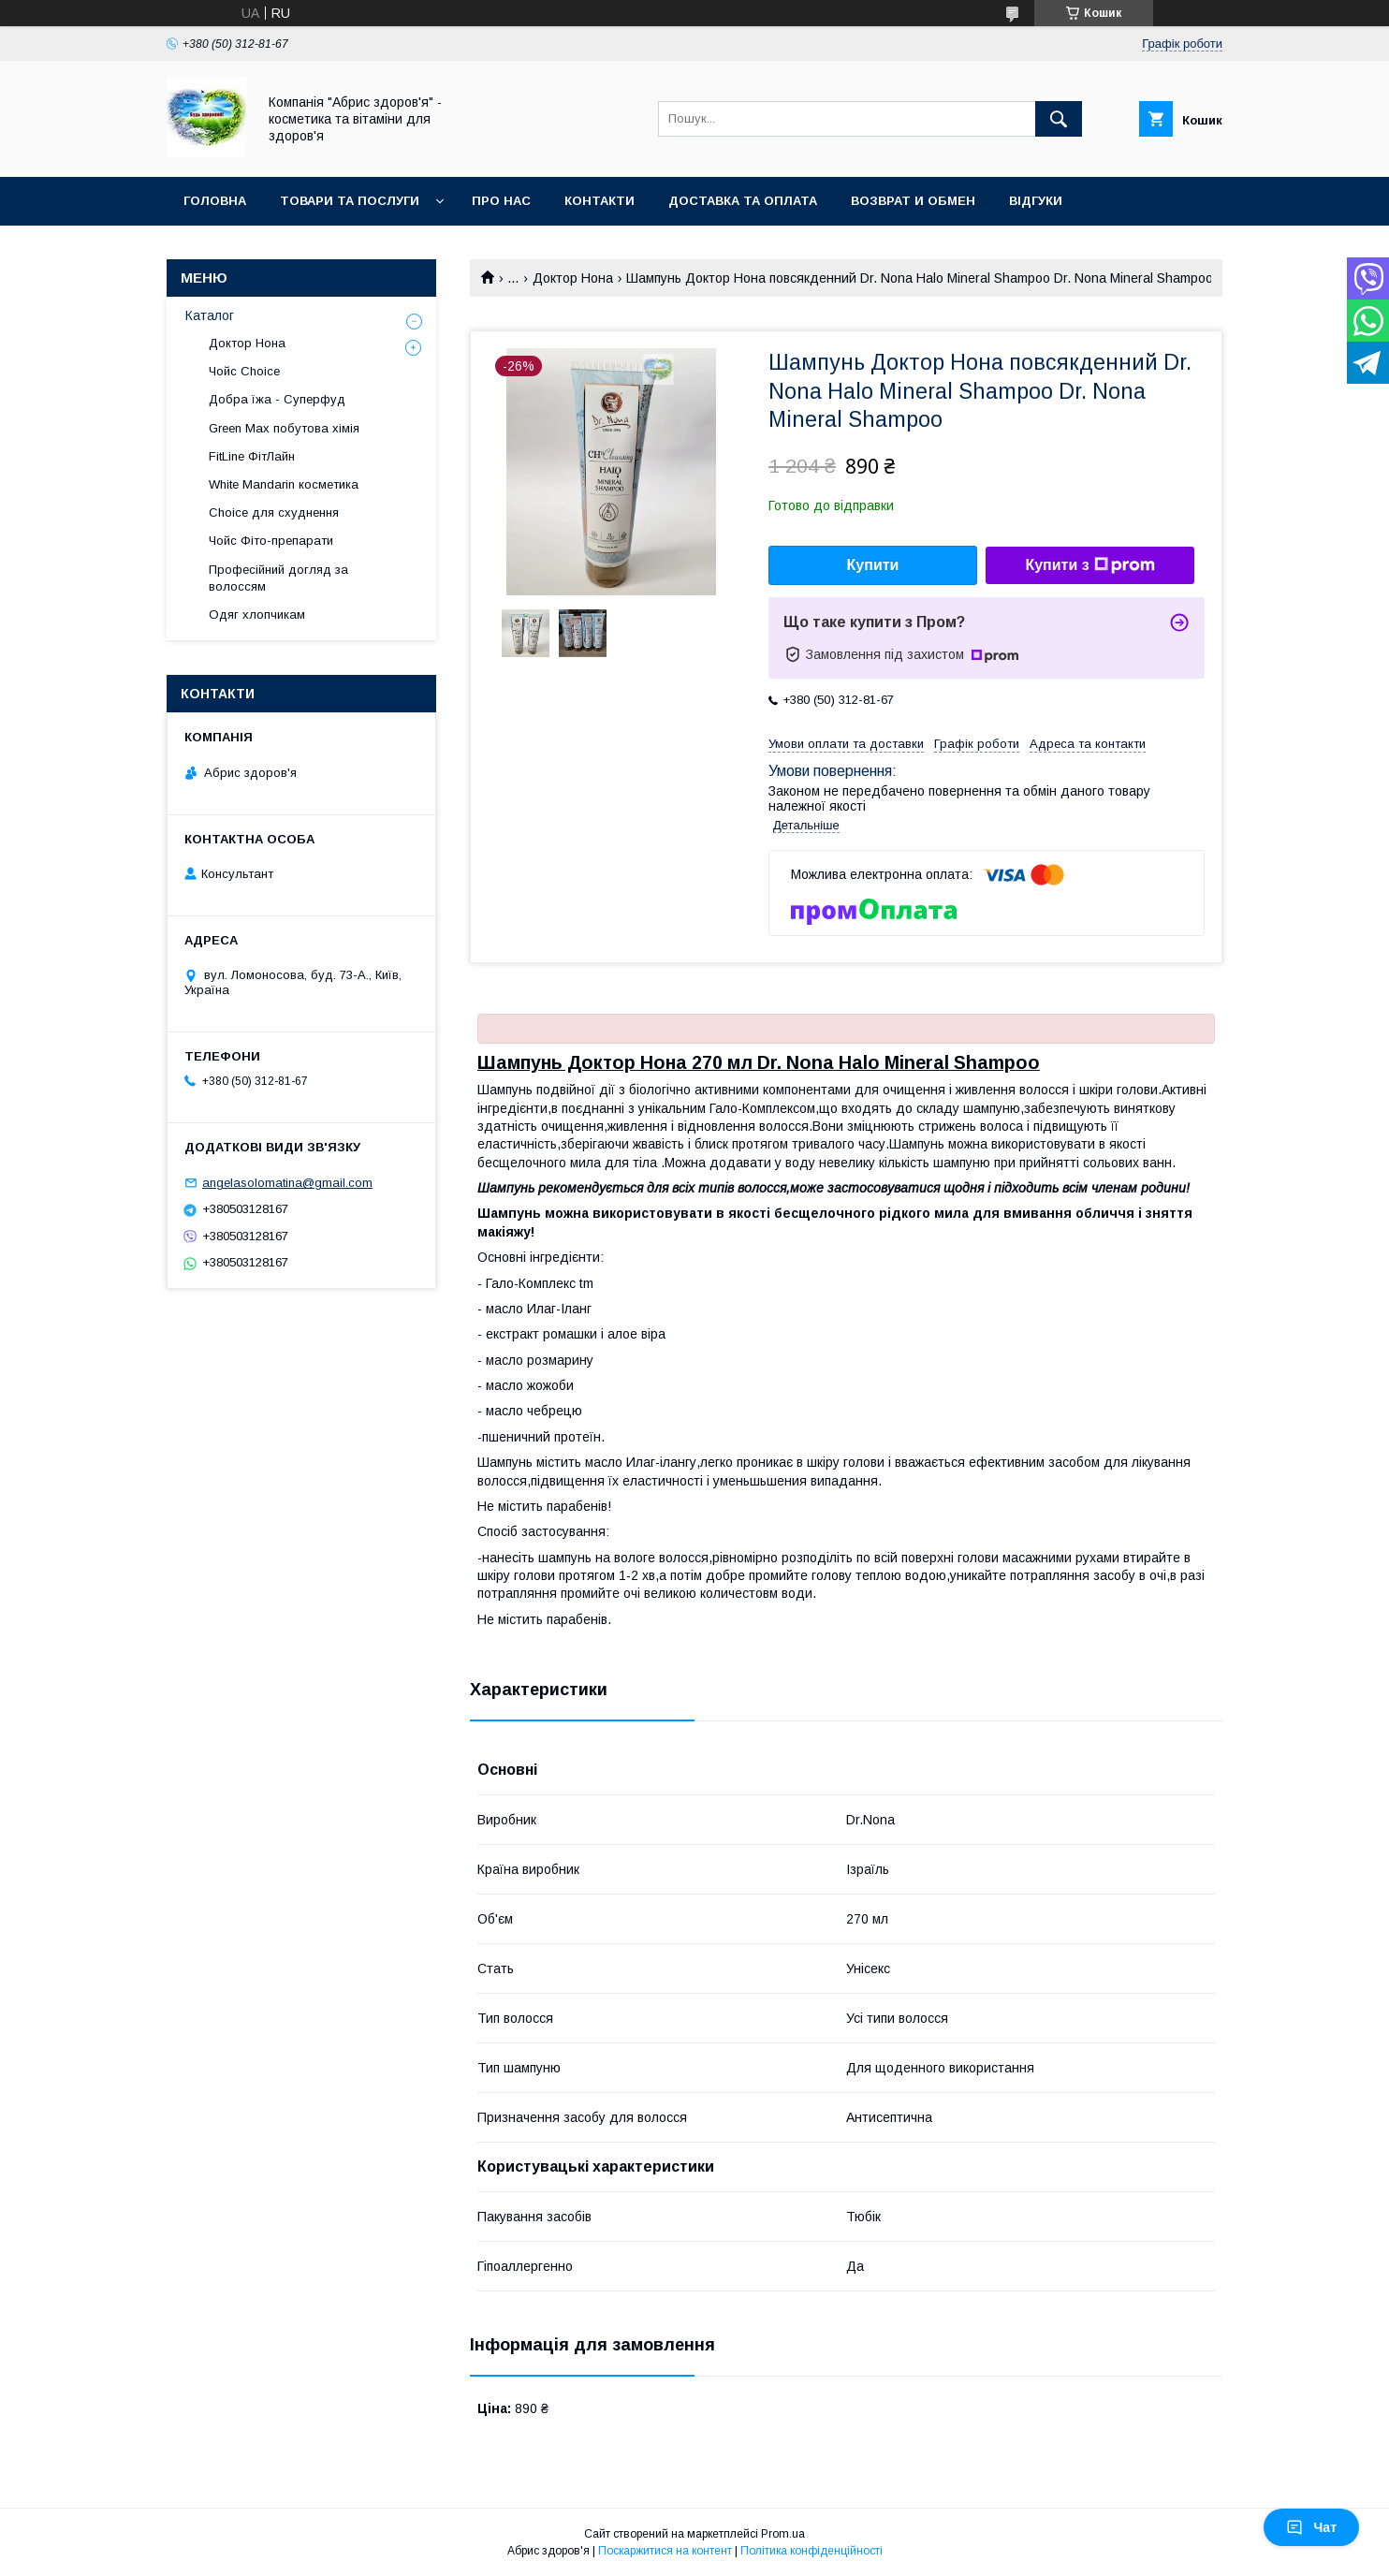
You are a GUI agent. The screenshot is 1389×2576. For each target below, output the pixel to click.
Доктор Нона (573, 278)
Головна (214, 201)
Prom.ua (783, 2533)
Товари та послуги (349, 201)
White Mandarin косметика (283, 484)
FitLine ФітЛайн (252, 456)
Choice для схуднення (274, 512)
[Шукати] (1058, 119)
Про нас (501, 201)
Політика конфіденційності (811, 2550)
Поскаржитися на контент (665, 2550)
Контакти (599, 201)
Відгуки (1035, 201)
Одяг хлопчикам (257, 614)
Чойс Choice (244, 371)
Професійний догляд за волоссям (278, 578)
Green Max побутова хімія (284, 428)
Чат (1311, 2527)
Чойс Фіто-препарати (271, 541)
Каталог (209, 315)
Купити (873, 565)
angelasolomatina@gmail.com (287, 1183)
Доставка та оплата (742, 201)
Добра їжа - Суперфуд (277, 399)
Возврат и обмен (913, 201)
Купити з (1089, 565)
